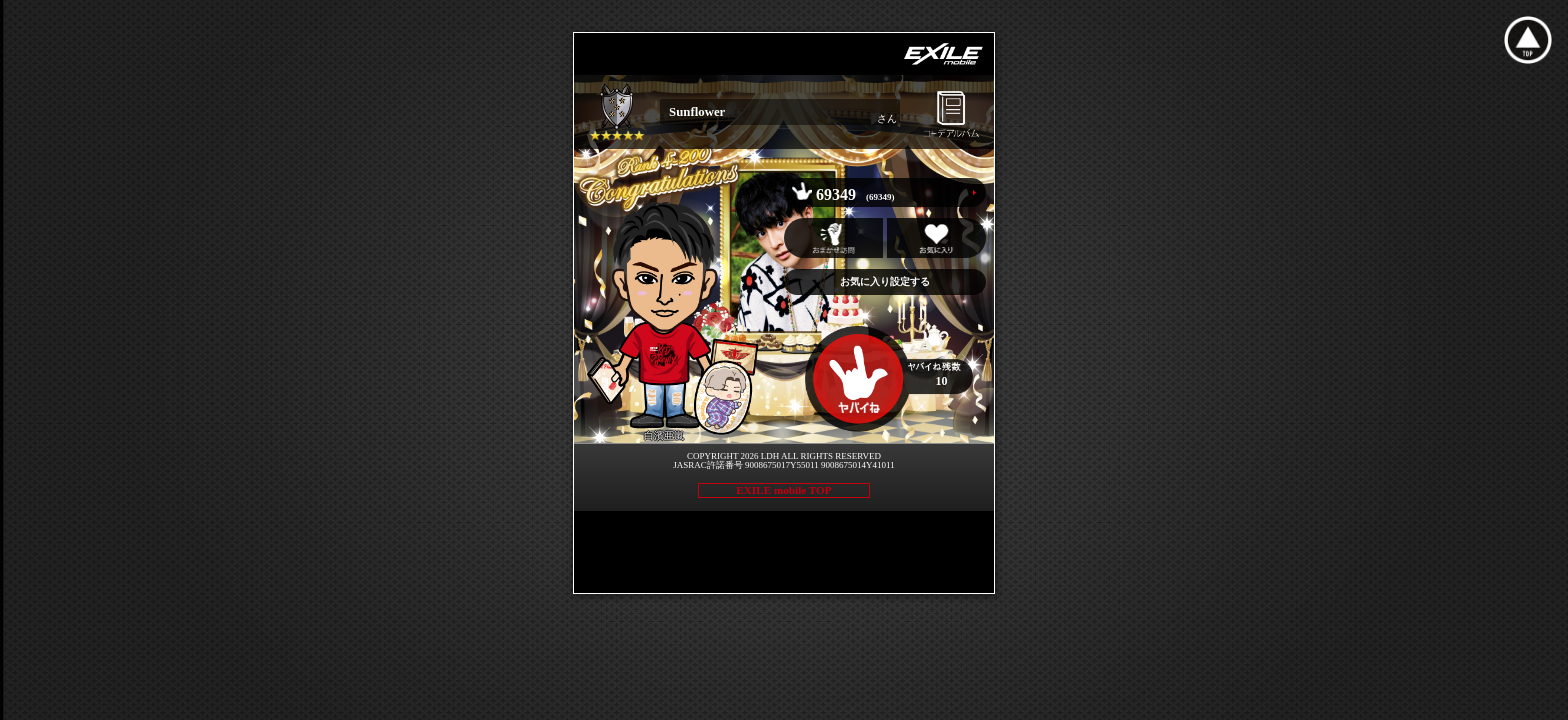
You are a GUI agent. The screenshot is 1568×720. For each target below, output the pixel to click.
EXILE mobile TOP (783, 490)
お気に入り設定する (885, 281)
